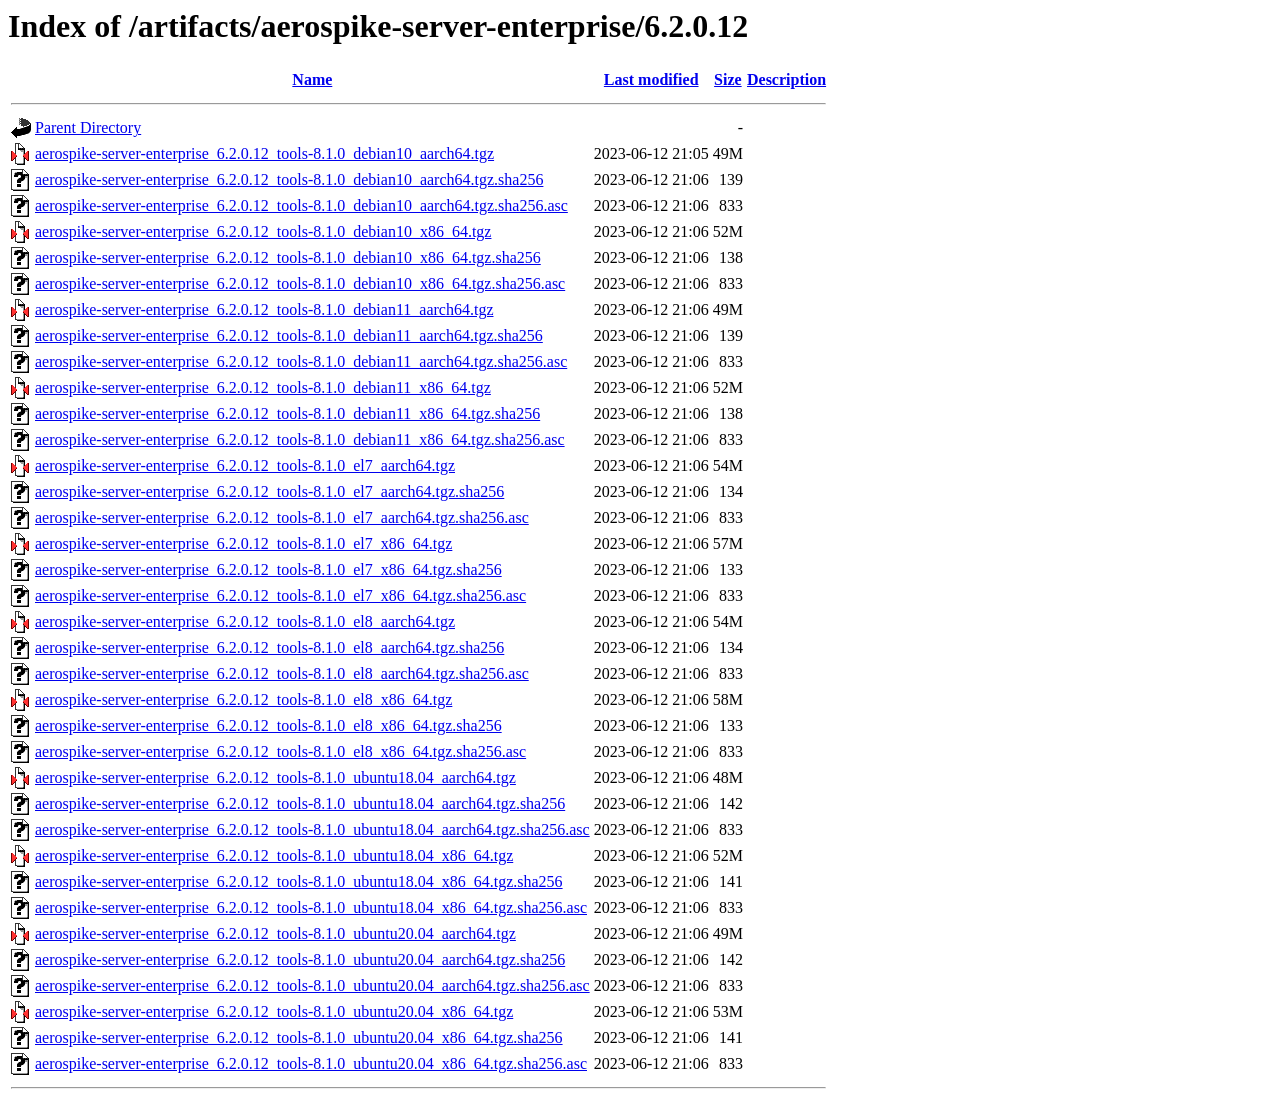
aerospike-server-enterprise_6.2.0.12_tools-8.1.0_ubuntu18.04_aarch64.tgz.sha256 (300, 803)
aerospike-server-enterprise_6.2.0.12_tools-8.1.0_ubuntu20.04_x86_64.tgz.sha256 (299, 1037)
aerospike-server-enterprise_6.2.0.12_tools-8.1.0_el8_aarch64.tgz (245, 621)
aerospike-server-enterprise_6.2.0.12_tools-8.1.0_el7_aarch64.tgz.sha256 (269, 491)
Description (786, 79)
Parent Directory (88, 127)
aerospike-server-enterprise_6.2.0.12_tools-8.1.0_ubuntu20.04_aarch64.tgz (275, 933)
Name (312, 79)
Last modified (651, 79)
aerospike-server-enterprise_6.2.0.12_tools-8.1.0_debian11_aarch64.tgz (264, 309)
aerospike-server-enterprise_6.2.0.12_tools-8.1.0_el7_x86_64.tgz (243, 543)
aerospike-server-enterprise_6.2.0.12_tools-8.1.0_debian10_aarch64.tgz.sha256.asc (301, 205)
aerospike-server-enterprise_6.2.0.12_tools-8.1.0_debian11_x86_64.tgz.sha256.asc (300, 439)
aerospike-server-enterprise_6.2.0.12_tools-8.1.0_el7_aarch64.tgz (245, 465)
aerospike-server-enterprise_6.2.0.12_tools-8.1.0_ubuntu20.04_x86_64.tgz (274, 1011)
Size (728, 79)
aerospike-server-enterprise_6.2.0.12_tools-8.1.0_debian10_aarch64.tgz (264, 153)
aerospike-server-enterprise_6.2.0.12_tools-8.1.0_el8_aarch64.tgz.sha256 (269, 647)
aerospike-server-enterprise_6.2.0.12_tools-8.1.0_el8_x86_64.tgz (243, 699)
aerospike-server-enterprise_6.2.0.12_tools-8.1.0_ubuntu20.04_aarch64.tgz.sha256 (300, 959)
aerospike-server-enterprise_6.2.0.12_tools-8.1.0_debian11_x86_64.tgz (263, 387)
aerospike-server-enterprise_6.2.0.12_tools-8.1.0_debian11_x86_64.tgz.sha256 (287, 413)
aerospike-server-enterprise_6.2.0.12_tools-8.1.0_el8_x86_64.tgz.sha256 (268, 725)
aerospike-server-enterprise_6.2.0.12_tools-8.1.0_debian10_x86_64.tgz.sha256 (288, 257)
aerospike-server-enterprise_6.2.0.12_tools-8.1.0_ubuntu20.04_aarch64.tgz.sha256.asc (312, 985)
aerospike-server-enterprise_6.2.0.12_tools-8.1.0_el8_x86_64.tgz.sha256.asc (280, 751)
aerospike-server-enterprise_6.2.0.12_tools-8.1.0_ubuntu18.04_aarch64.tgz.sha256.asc (312, 829)
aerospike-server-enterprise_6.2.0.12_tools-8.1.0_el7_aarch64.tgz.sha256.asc (282, 517)
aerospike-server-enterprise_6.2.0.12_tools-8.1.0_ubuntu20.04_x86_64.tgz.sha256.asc (311, 1063)
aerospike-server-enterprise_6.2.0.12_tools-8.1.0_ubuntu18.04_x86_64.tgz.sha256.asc (311, 907)
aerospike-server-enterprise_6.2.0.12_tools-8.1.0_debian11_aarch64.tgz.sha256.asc (301, 361)
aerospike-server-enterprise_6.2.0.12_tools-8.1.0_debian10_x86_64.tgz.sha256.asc (300, 283)
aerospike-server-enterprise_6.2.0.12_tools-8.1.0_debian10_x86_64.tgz (263, 231)
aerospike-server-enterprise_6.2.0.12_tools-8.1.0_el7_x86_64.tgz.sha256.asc (280, 595)
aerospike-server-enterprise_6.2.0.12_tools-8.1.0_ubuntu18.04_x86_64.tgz (274, 855)
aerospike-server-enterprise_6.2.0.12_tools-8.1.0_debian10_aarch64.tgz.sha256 (289, 179)
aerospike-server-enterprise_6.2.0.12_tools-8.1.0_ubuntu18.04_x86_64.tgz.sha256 (299, 881)
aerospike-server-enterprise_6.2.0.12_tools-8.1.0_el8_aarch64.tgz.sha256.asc (282, 673)
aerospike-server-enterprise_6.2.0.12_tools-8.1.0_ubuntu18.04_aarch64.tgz (275, 777)
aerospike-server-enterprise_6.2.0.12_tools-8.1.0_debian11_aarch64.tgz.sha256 (289, 335)
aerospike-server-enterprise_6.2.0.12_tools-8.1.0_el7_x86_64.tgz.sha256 (268, 569)
